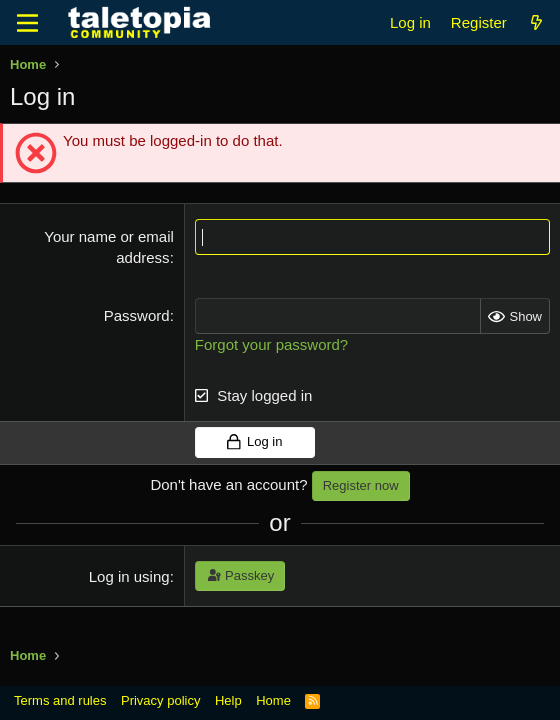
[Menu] (27, 23)
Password (137, 315)
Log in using (129, 576)
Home (273, 700)
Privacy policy (160, 700)
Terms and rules (60, 700)
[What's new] (536, 22)
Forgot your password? (271, 344)
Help (228, 700)
